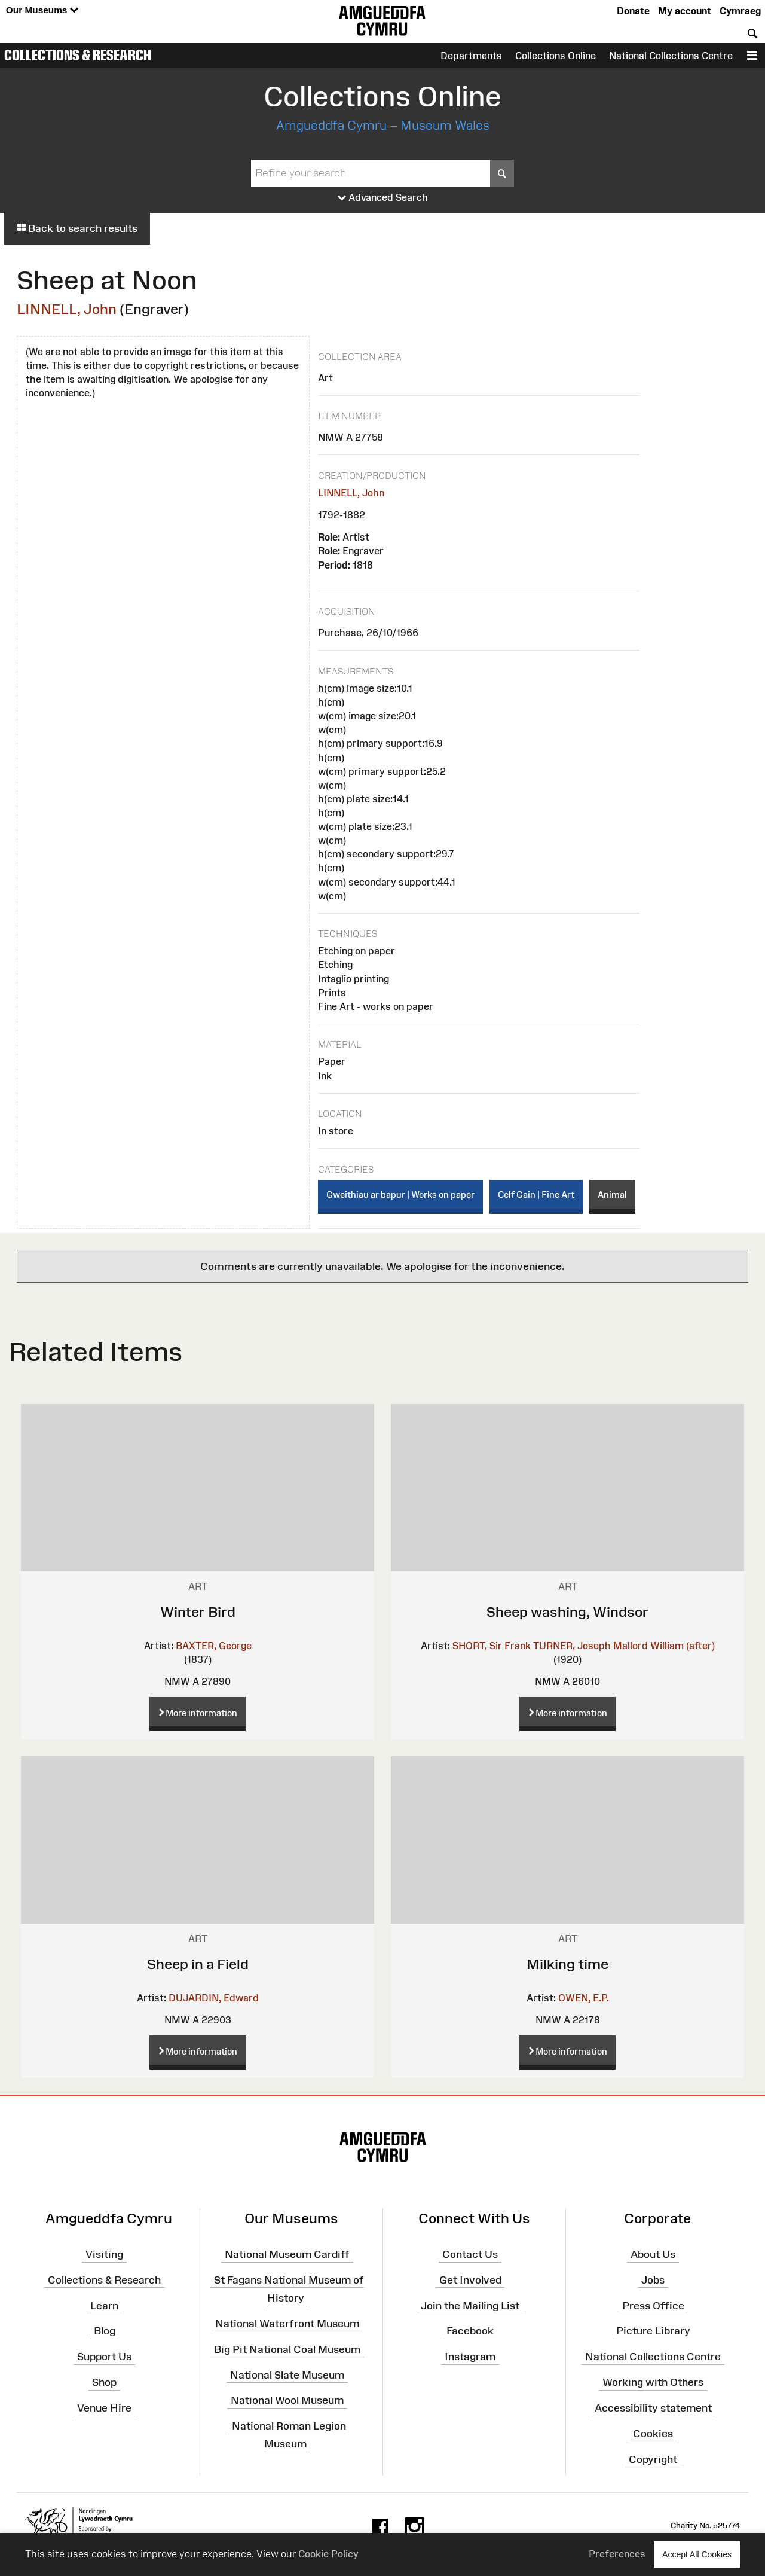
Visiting (104, 2254)
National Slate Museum (287, 2374)
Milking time (567, 1964)
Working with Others (652, 2382)
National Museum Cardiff (287, 2254)
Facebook (470, 2331)
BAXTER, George (214, 1645)
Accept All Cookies (697, 2554)
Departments (471, 55)
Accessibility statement (653, 2408)
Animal (612, 1194)
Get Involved (470, 2280)
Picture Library (653, 2331)
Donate (633, 10)
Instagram (470, 2357)
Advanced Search (383, 198)
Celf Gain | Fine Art (536, 1194)
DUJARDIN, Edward (214, 1997)
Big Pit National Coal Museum (287, 2349)
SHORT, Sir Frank (491, 1645)
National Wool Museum (287, 2400)
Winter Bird (197, 1612)
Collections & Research (77, 55)
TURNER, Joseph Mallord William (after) (624, 1645)
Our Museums (42, 10)
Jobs (653, 2280)
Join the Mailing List (470, 2305)
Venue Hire (104, 2408)
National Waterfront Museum (287, 2324)
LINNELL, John (67, 309)
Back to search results (77, 228)
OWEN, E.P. (583, 1997)
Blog (104, 2331)
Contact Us (470, 2254)
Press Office (653, 2305)
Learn (104, 2305)
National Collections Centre (671, 55)
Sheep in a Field (198, 1964)
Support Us (104, 2357)
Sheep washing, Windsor (567, 1612)
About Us (653, 2254)
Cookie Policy (328, 2553)
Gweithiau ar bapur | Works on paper (400, 1194)
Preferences (617, 2553)
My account (684, 10)
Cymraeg (740, 10)
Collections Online (555, 55)
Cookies (653, 2434)
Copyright (653, 2459)
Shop (104, 2382)
